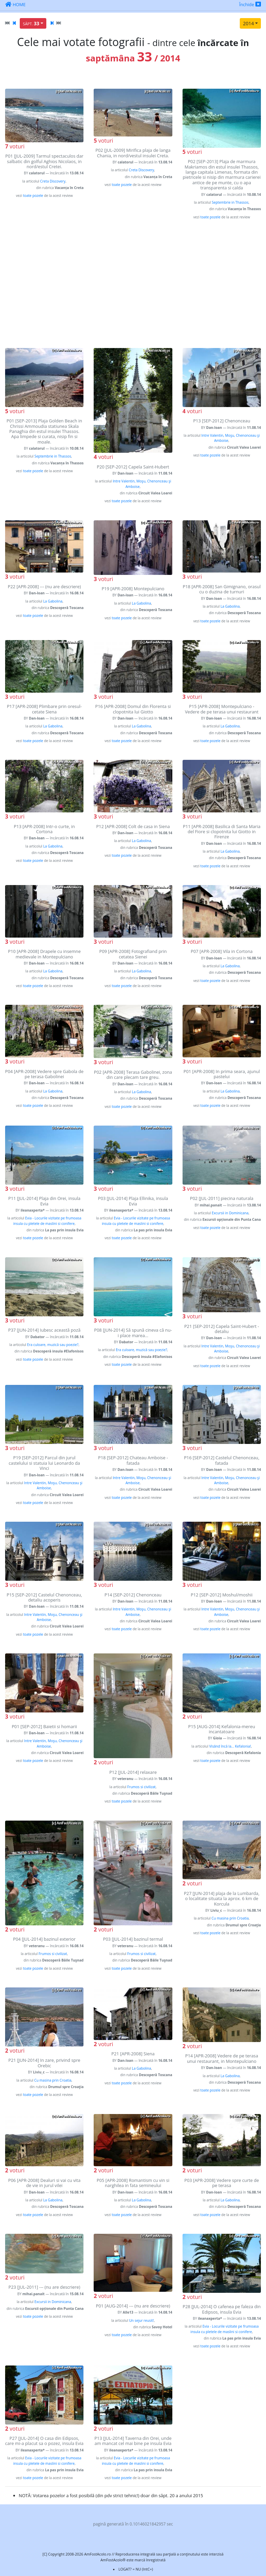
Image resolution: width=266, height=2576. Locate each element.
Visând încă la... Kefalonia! (230, 1746)
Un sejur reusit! (141, 2320)
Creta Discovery (52, 181)
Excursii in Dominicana (230, 1213)
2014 (248, 23)
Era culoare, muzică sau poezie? (53, 1344)
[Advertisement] (133, 284)
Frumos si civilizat (141, 1786)
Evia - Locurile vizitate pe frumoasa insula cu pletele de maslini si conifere (47, 1221)
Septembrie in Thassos (230, 202)
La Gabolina (52, 601)
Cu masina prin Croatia (230, 1918)
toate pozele (33, 195)
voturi (15, 146)
